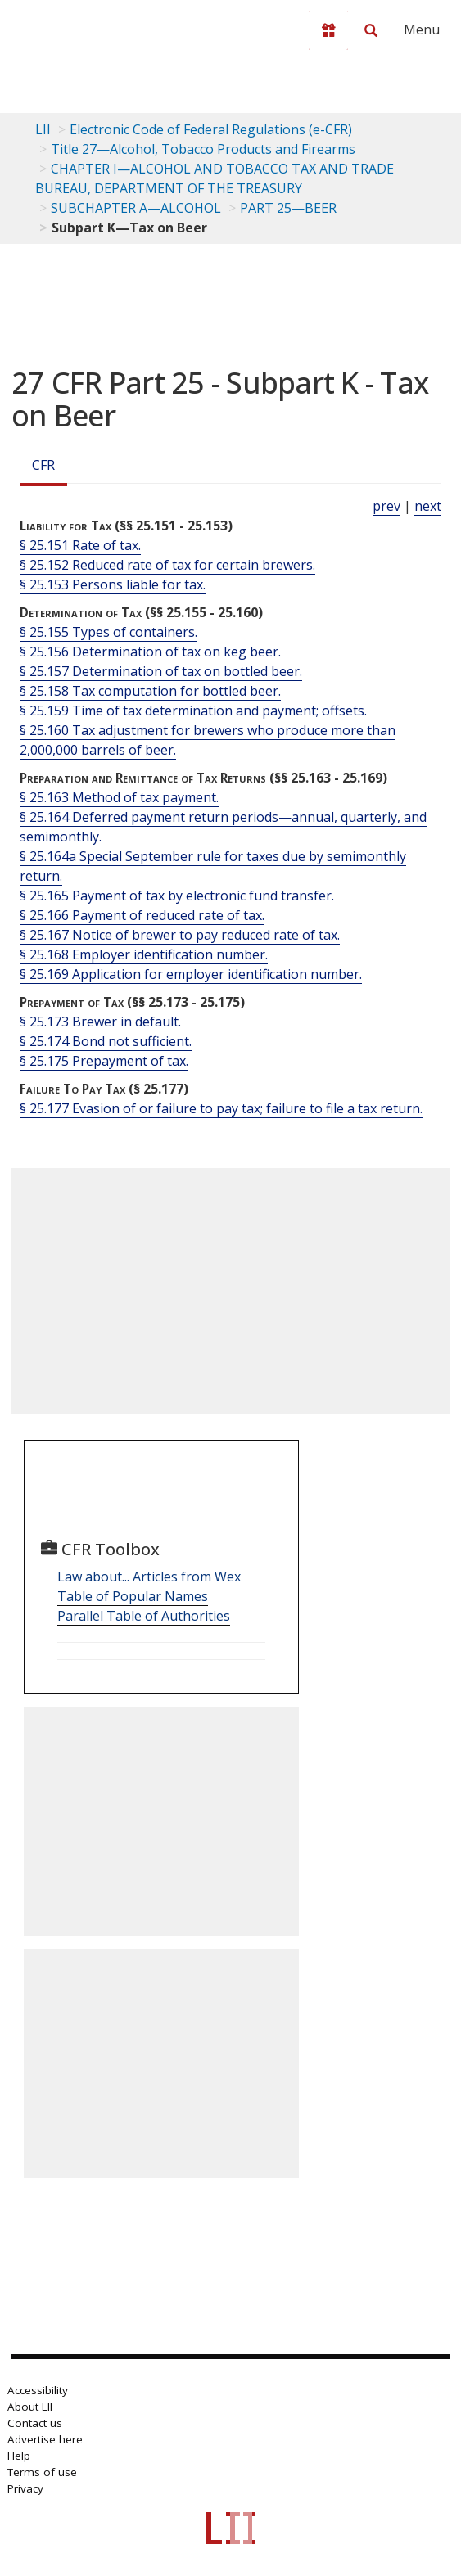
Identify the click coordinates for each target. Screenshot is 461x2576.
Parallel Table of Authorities (143, 1616)
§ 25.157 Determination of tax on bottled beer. (161, 671)
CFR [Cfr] (43, 465)
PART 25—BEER (288, 208)
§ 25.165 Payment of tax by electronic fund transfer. (177, 895)
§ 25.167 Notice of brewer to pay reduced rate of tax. (180, 935)
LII (43, 129)
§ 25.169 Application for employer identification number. (191, 974)
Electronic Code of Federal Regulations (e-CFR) (211, 129)
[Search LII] (371, 30)
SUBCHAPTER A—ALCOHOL (136, 208)
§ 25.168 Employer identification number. (144, 954)
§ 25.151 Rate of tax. (80, 545)
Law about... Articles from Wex (149, 1577)
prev (386, 506)
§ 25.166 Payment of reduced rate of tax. (142, 915)
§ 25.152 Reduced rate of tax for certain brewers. (167, 565)
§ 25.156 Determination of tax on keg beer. (150, 652)
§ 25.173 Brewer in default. (100, 1022)
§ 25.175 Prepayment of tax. (104, 1061)
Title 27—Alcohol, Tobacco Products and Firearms (203, 149)
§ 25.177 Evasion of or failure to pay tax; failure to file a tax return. (221, 1108)
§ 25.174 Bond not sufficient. (106, 1041)
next (427, 506)
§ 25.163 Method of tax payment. (119, 797)
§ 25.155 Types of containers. (108, 632)
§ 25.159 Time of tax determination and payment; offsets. (193, 711)
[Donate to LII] (328, 30)
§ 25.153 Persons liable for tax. (113, 584)
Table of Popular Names (132, 1596)
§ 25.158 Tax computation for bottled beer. (150, 691)
